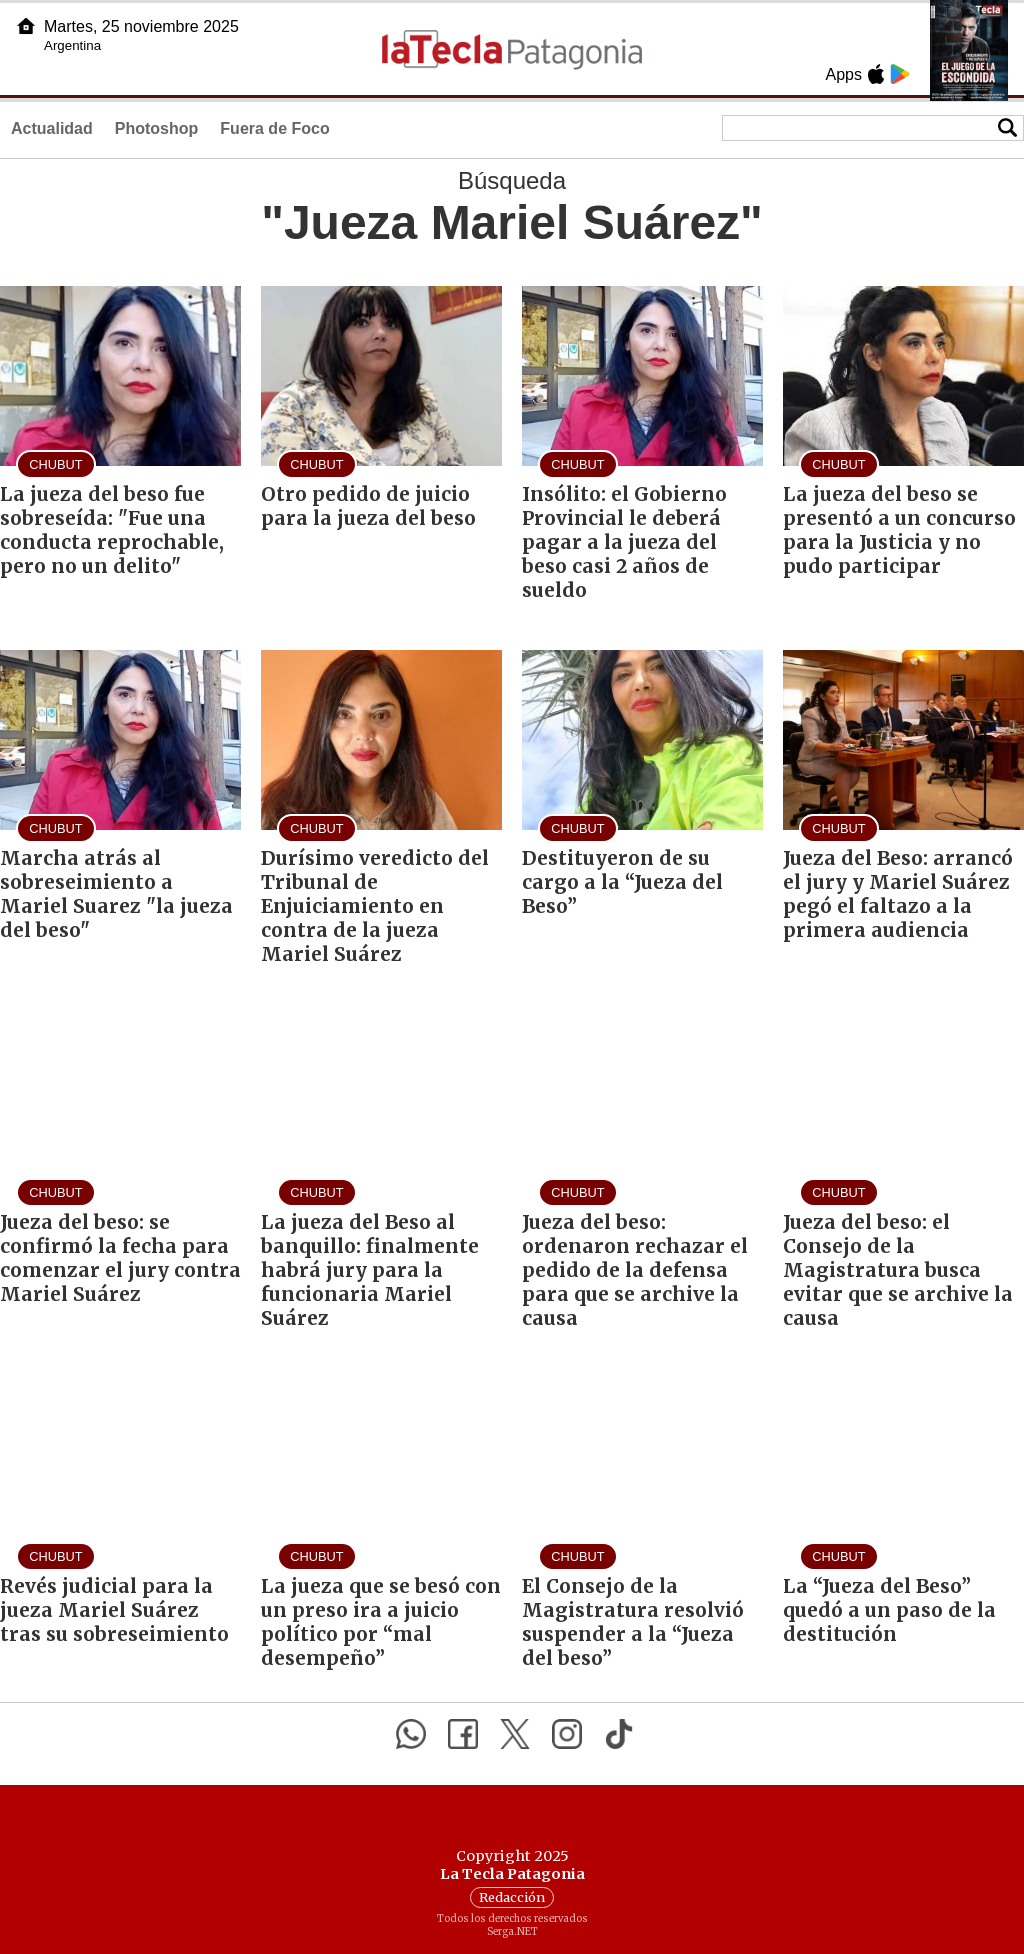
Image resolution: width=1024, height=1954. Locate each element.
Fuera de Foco (274, 128)
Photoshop (157, 128)
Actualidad (52, 128)
